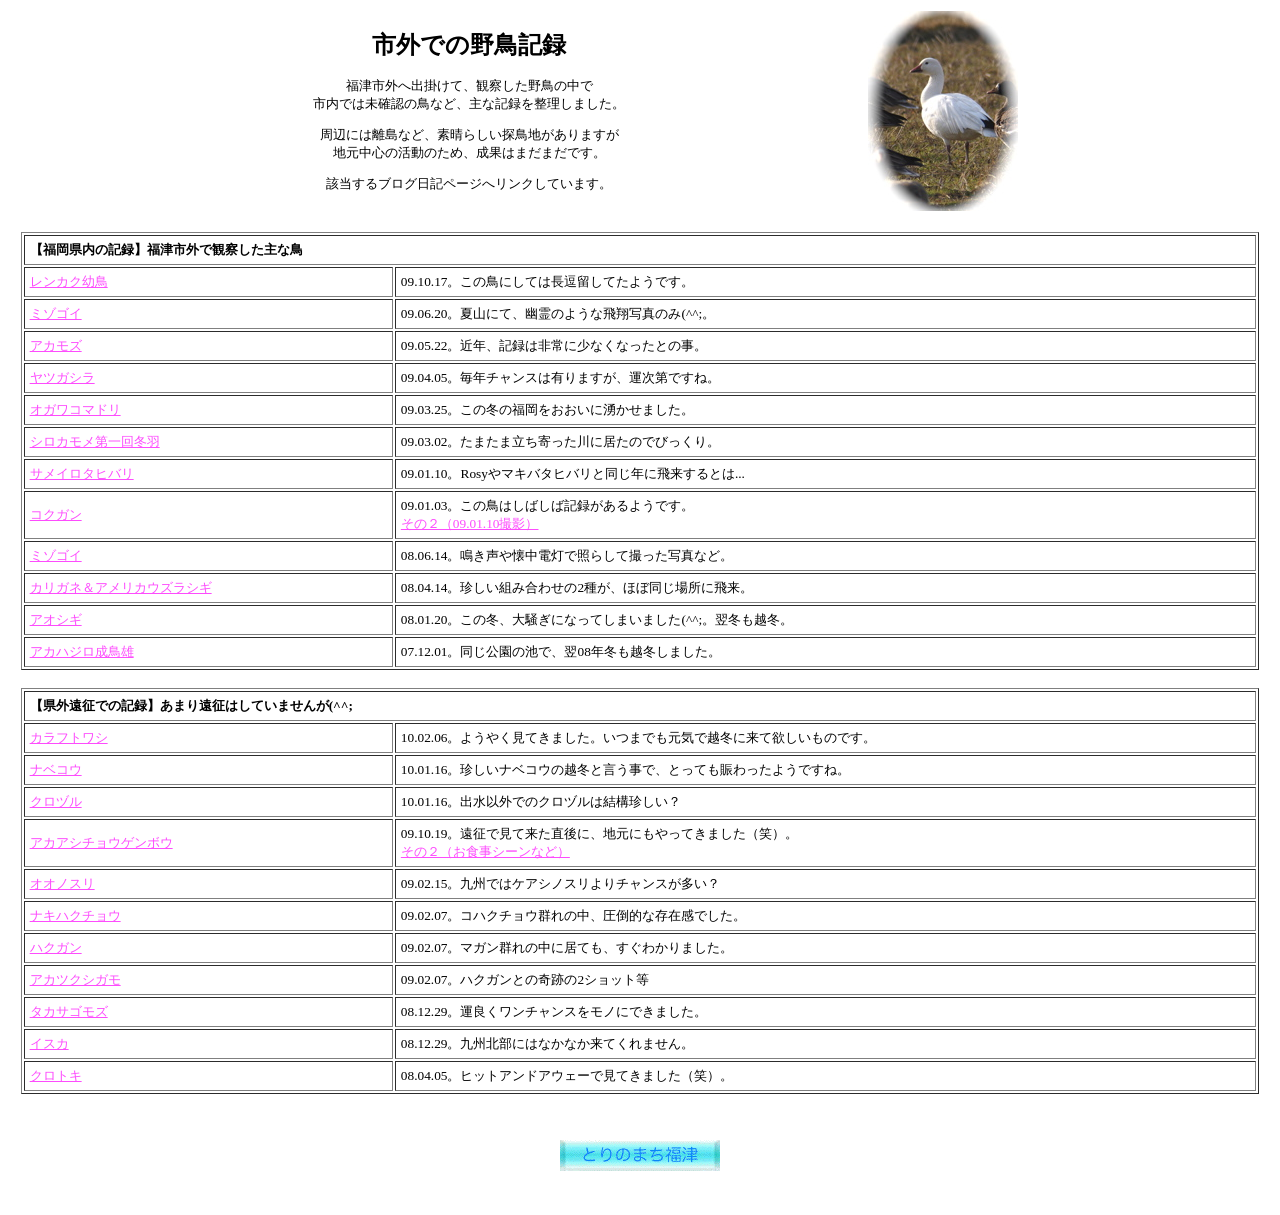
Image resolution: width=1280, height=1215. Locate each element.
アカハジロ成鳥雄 (82, 651)
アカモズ (56, 345)
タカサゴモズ (69, 1011)
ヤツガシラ (62, 377)
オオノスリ (62, 883)
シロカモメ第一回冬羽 (95, 441)
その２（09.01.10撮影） (470, 523)
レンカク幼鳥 (69, 281)
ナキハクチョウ (75, 915)
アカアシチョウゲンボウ (101, 842)
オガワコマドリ (75, 409)
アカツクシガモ (75, 979)
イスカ (49, 1043)
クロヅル (56, 801)
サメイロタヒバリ (82, 473)
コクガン (56, 514)
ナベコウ (56, 769)
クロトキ (56, 1075)
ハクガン (56, 947)
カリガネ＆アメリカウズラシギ (121, 587)
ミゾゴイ (56, 313)
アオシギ (56, 619)
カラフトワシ (69, 737)
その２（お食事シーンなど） (485, 851)
